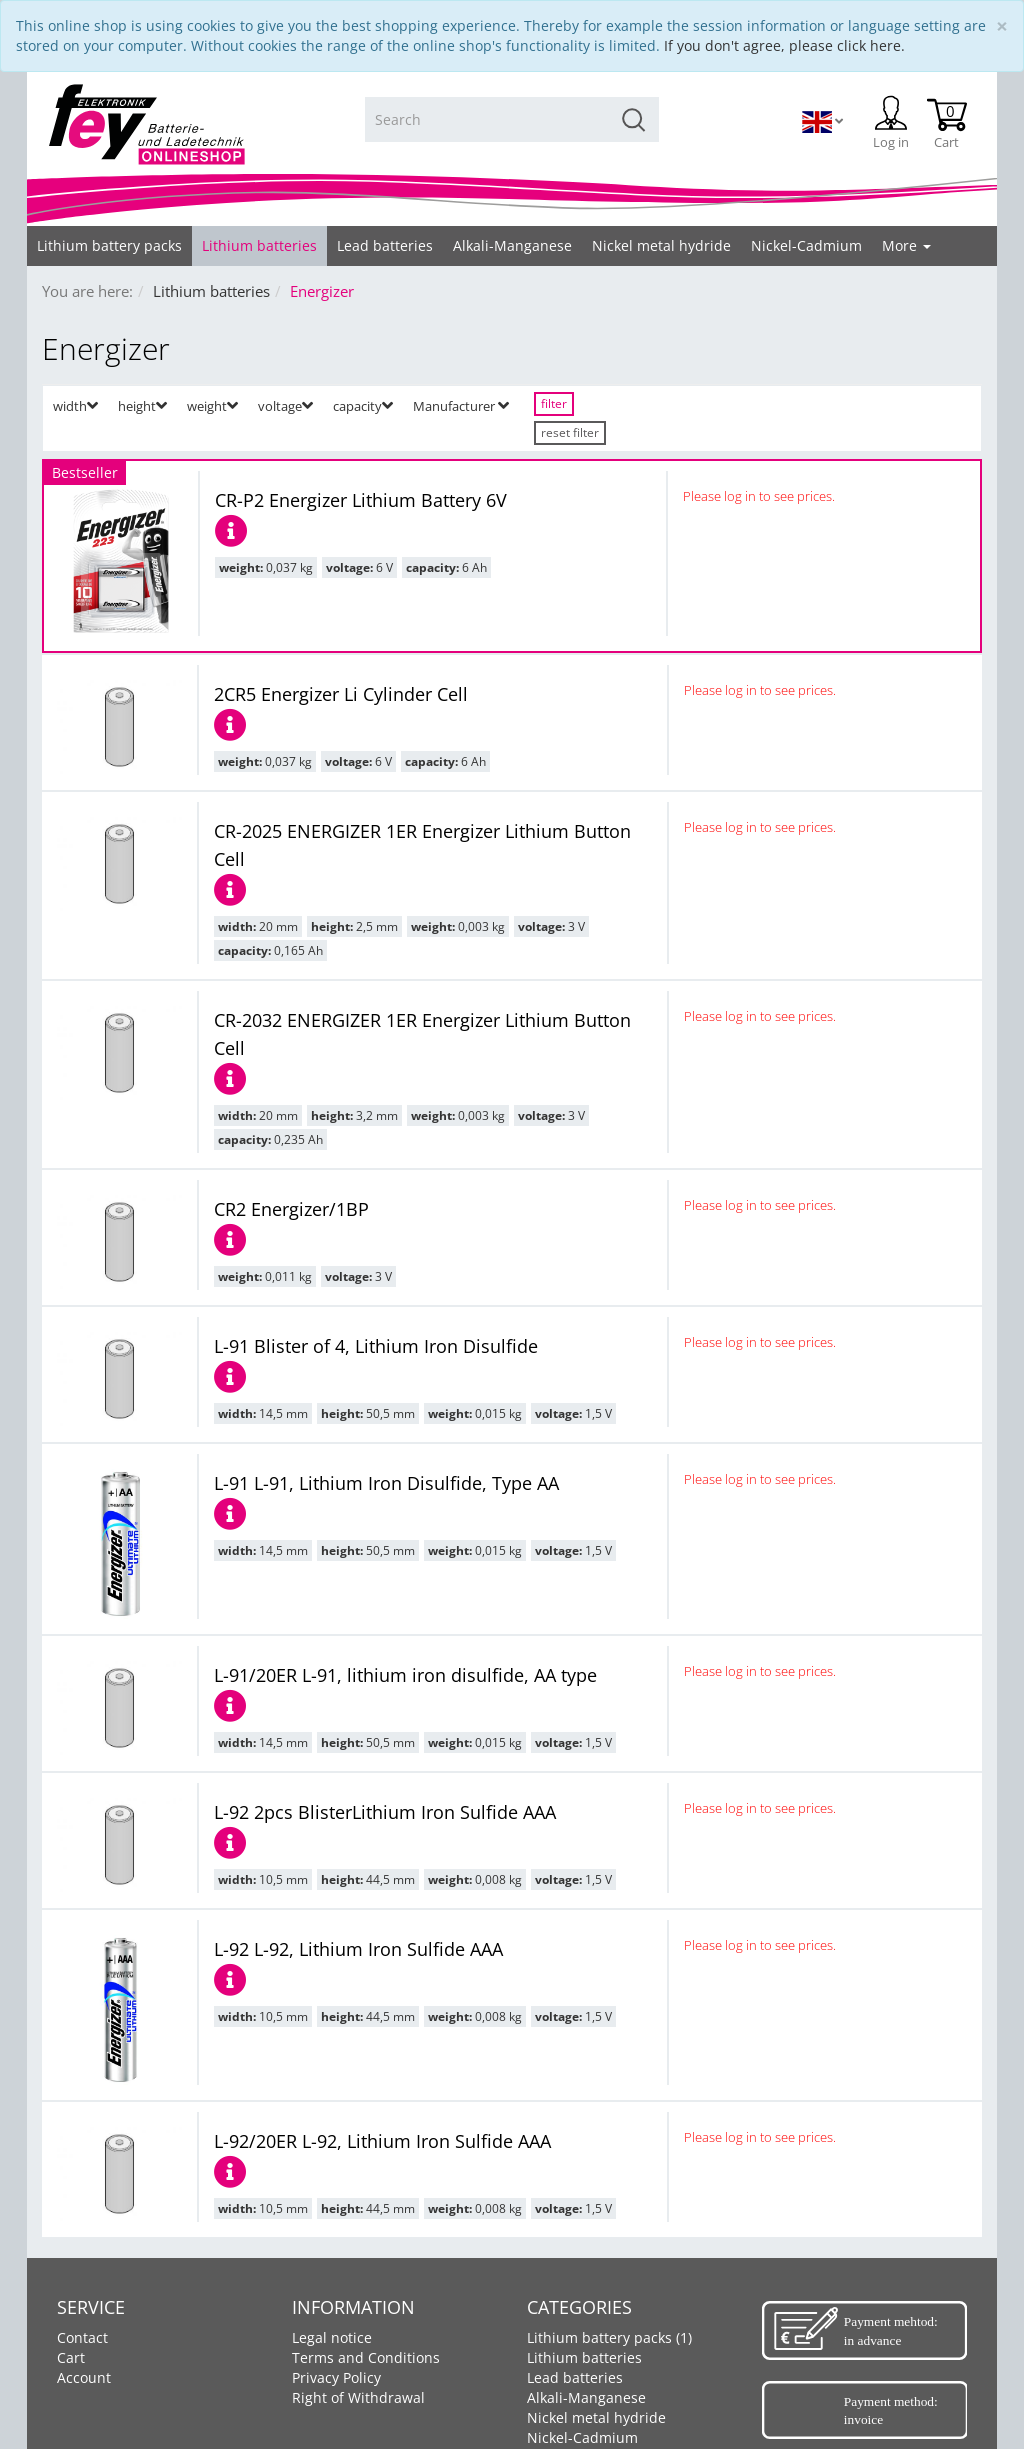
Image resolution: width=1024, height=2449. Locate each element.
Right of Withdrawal (358, 2397)
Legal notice (332, 2337)
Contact (82, 2337)
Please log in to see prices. (759, 496)
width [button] (75, 406)
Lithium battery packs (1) (609, 2337)
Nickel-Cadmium (582, 2437)
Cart (71, 2357)
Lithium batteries (584, 2357)
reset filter (570, 432)
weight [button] (212, 406)
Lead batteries (575, 2377)
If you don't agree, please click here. (784, 45)
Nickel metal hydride (596, 2417)
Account (84, 2377)
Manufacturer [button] (461, 406)
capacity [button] (363, 406)
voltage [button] (285, 406)
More (906, 245)
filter (554, 403)
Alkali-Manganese (586, 2397)
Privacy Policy (336, 2377)
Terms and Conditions (366, 2357)
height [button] (142, 406)
